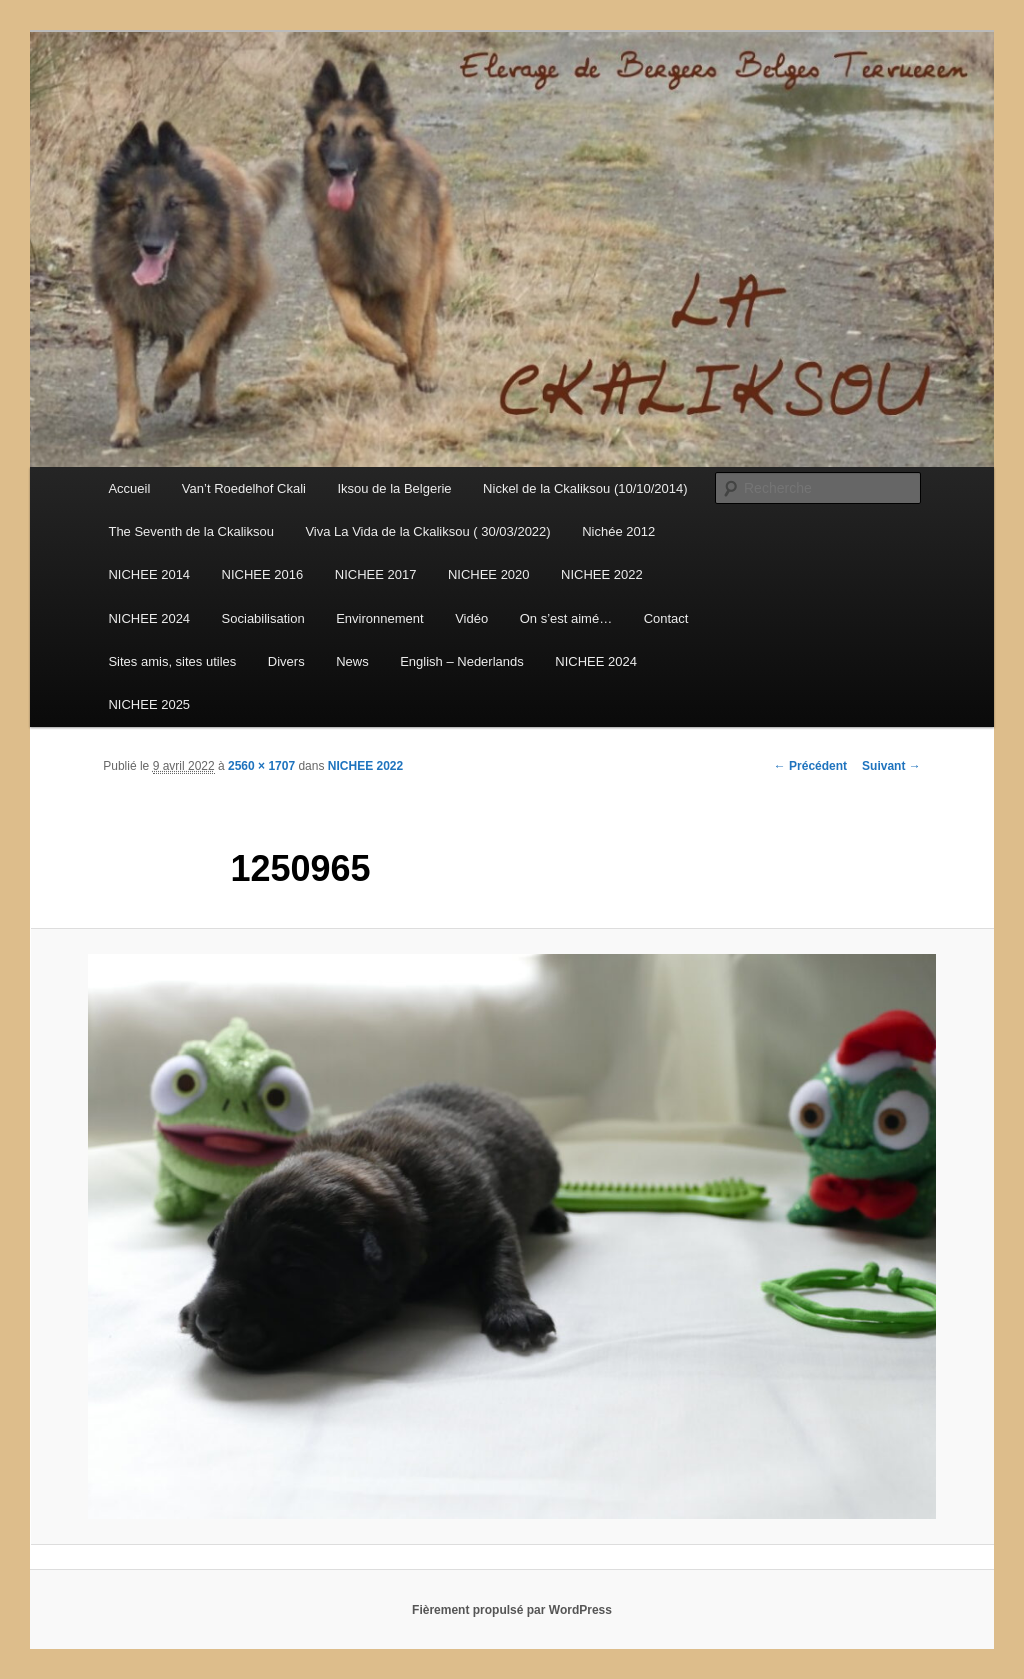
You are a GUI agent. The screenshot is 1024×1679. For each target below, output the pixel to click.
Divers (286, 661)
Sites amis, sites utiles (172, 661)
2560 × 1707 (261, 766)
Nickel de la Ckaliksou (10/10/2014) (585, 488)
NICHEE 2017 (376, 574)
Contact (666, 618)
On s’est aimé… (566, 618)
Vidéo (471, 618)
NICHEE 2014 (149, 574)
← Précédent (810, 766)
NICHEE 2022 (602, 574)
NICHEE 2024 (149, 618)
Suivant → (891, 766)
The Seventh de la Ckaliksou (190, 531)
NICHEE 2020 (489, 574)
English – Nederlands (462, 661)
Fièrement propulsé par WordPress (512, 1610)
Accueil (129, 488)
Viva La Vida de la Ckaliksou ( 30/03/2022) (427, 531)
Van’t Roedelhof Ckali (244, 488)
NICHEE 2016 (263, 574)
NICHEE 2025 (149, 704)
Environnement (379, 618)
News (352, 661)
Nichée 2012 (618, 531)
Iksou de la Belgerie (394, 488)
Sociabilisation (263, 618)
